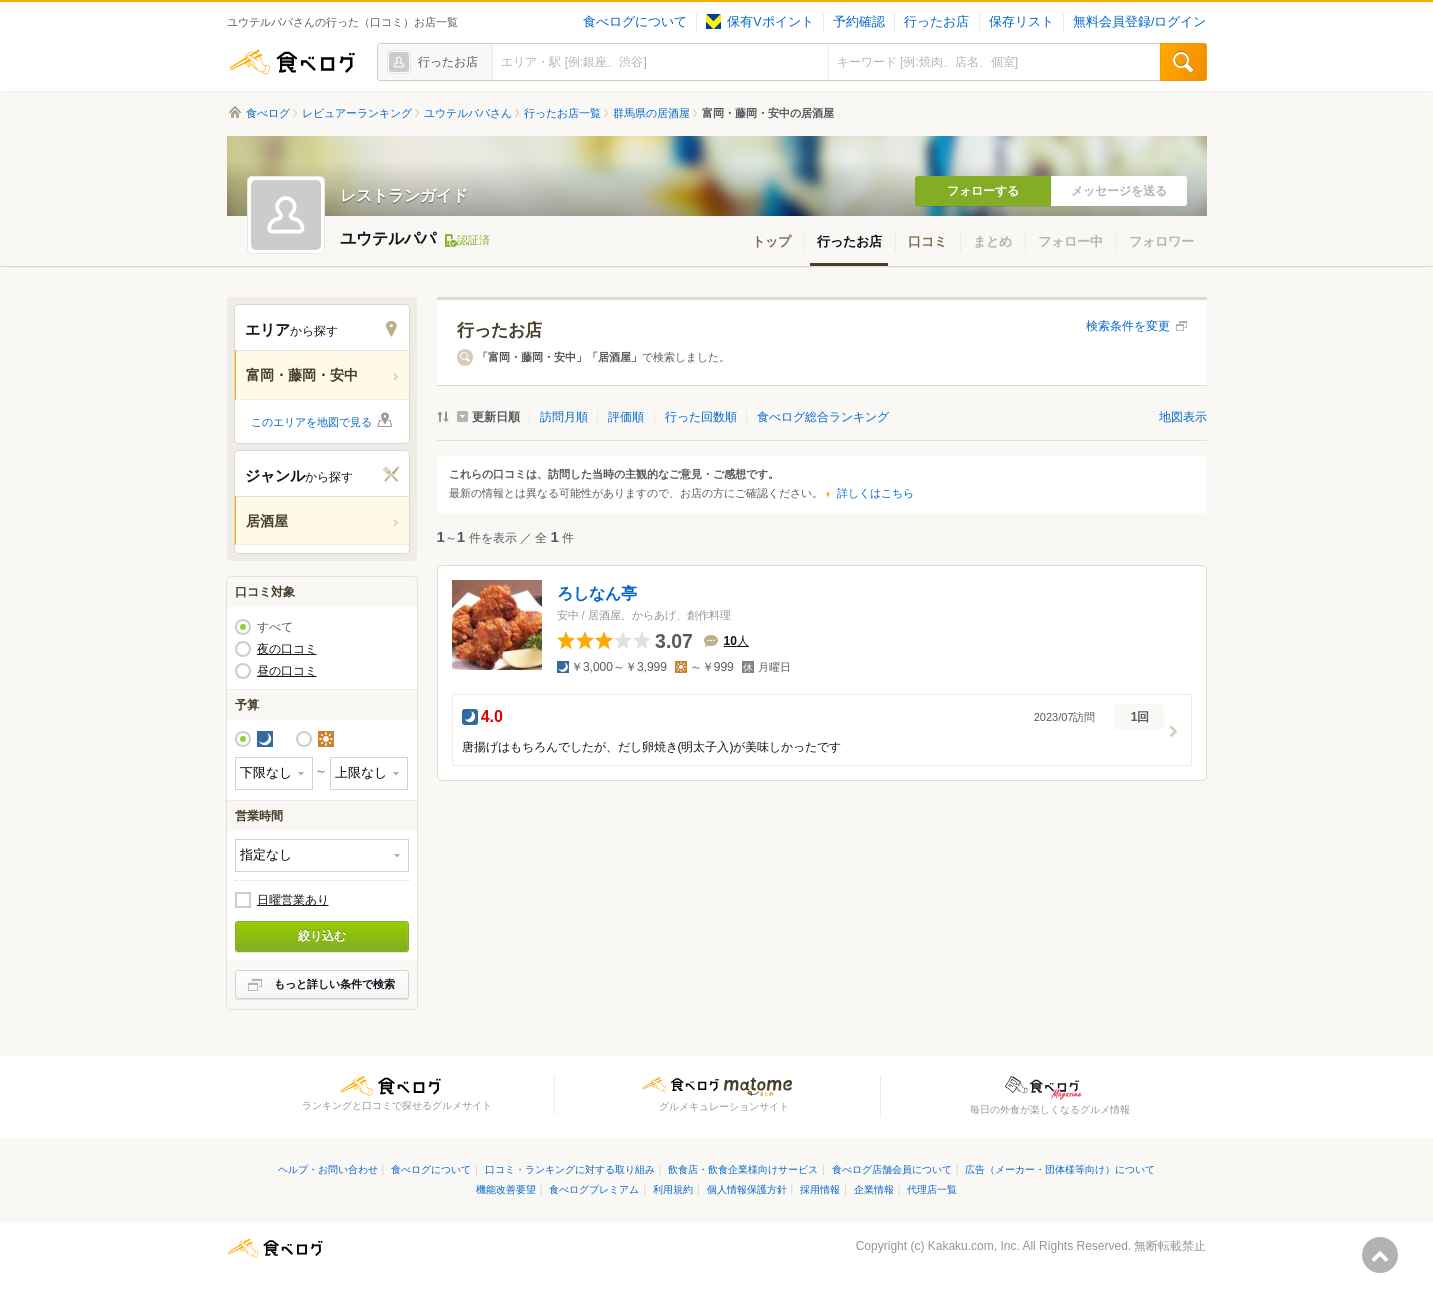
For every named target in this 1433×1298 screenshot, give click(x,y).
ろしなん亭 (597, 593)
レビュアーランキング (357, 113)
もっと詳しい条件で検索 (334, 984)
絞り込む (322, 936)
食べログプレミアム (594, 1189)
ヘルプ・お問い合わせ (328, 1169)
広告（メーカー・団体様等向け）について (1060, 1169)
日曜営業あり (293, 900)
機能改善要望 (506, 1189)
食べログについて (635, 22)
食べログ (292, 62)
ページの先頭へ (1380, 1255)
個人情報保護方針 (747, 1189)
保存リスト (1021, 22)
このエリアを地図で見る (311, 422)
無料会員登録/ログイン (1139, 22)
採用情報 (820, 1189)
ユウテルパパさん (468, 113)
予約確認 (859, 22)
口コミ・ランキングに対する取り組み (570, 1169)
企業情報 (874, 1189)
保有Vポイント (759, 22)
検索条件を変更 (1128, 326)
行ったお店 (936, 22)
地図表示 (1183, 417)
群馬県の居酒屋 (651, 113)
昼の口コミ (287, 671)
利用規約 (673, 1189)
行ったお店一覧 (562, 113)
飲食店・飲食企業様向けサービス (743, 1169)
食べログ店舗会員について (892, 1169)
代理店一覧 (932, 1189)
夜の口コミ (287, 649)
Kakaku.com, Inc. (974, 1246)
